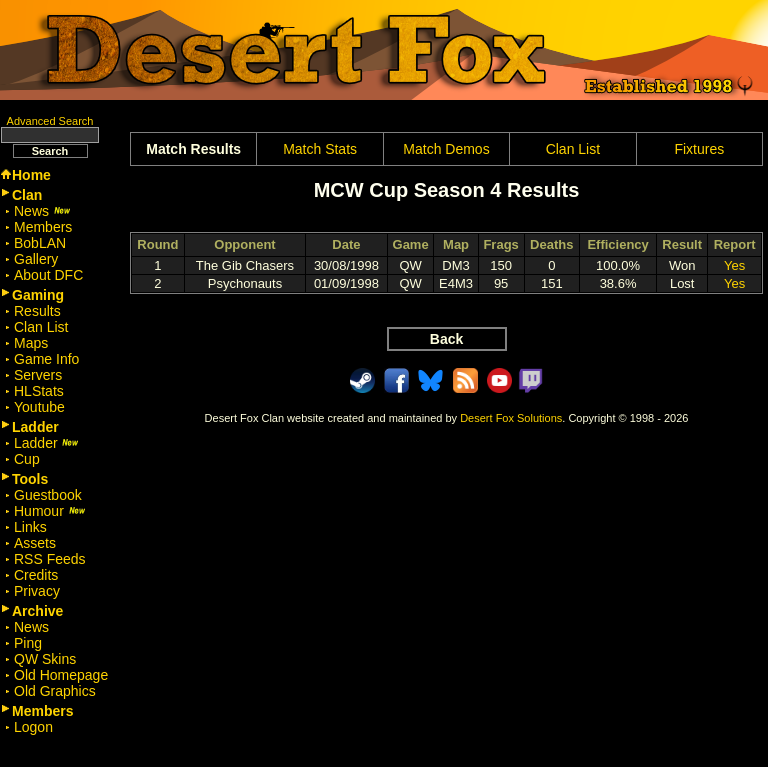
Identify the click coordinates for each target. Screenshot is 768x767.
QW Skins (45, 659)
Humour (50, 511)
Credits (36, 575)
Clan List (41, 327)
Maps (31, 343)
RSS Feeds (50, 559)
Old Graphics (55, 691)
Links (30, 527)
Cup (27, 459)
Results (37, 311)
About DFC (48, 275)
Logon (33, 727)
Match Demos (446, 149)
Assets (35, 543)
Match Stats (320, 149)
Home (31, 175)
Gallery (36, 259)
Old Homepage (61, 675)
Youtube (39, 407)
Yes (734, 265)
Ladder (46, 443)
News (42, 211)
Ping (28, 643)
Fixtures (699, 149)
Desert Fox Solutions (511, 418)
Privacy (37, 591)
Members (43, 227)
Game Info (46, 359)
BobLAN (40, 243)
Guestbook (48, 495)
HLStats (39, 391)
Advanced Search (50, 121)
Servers (38, 375)
